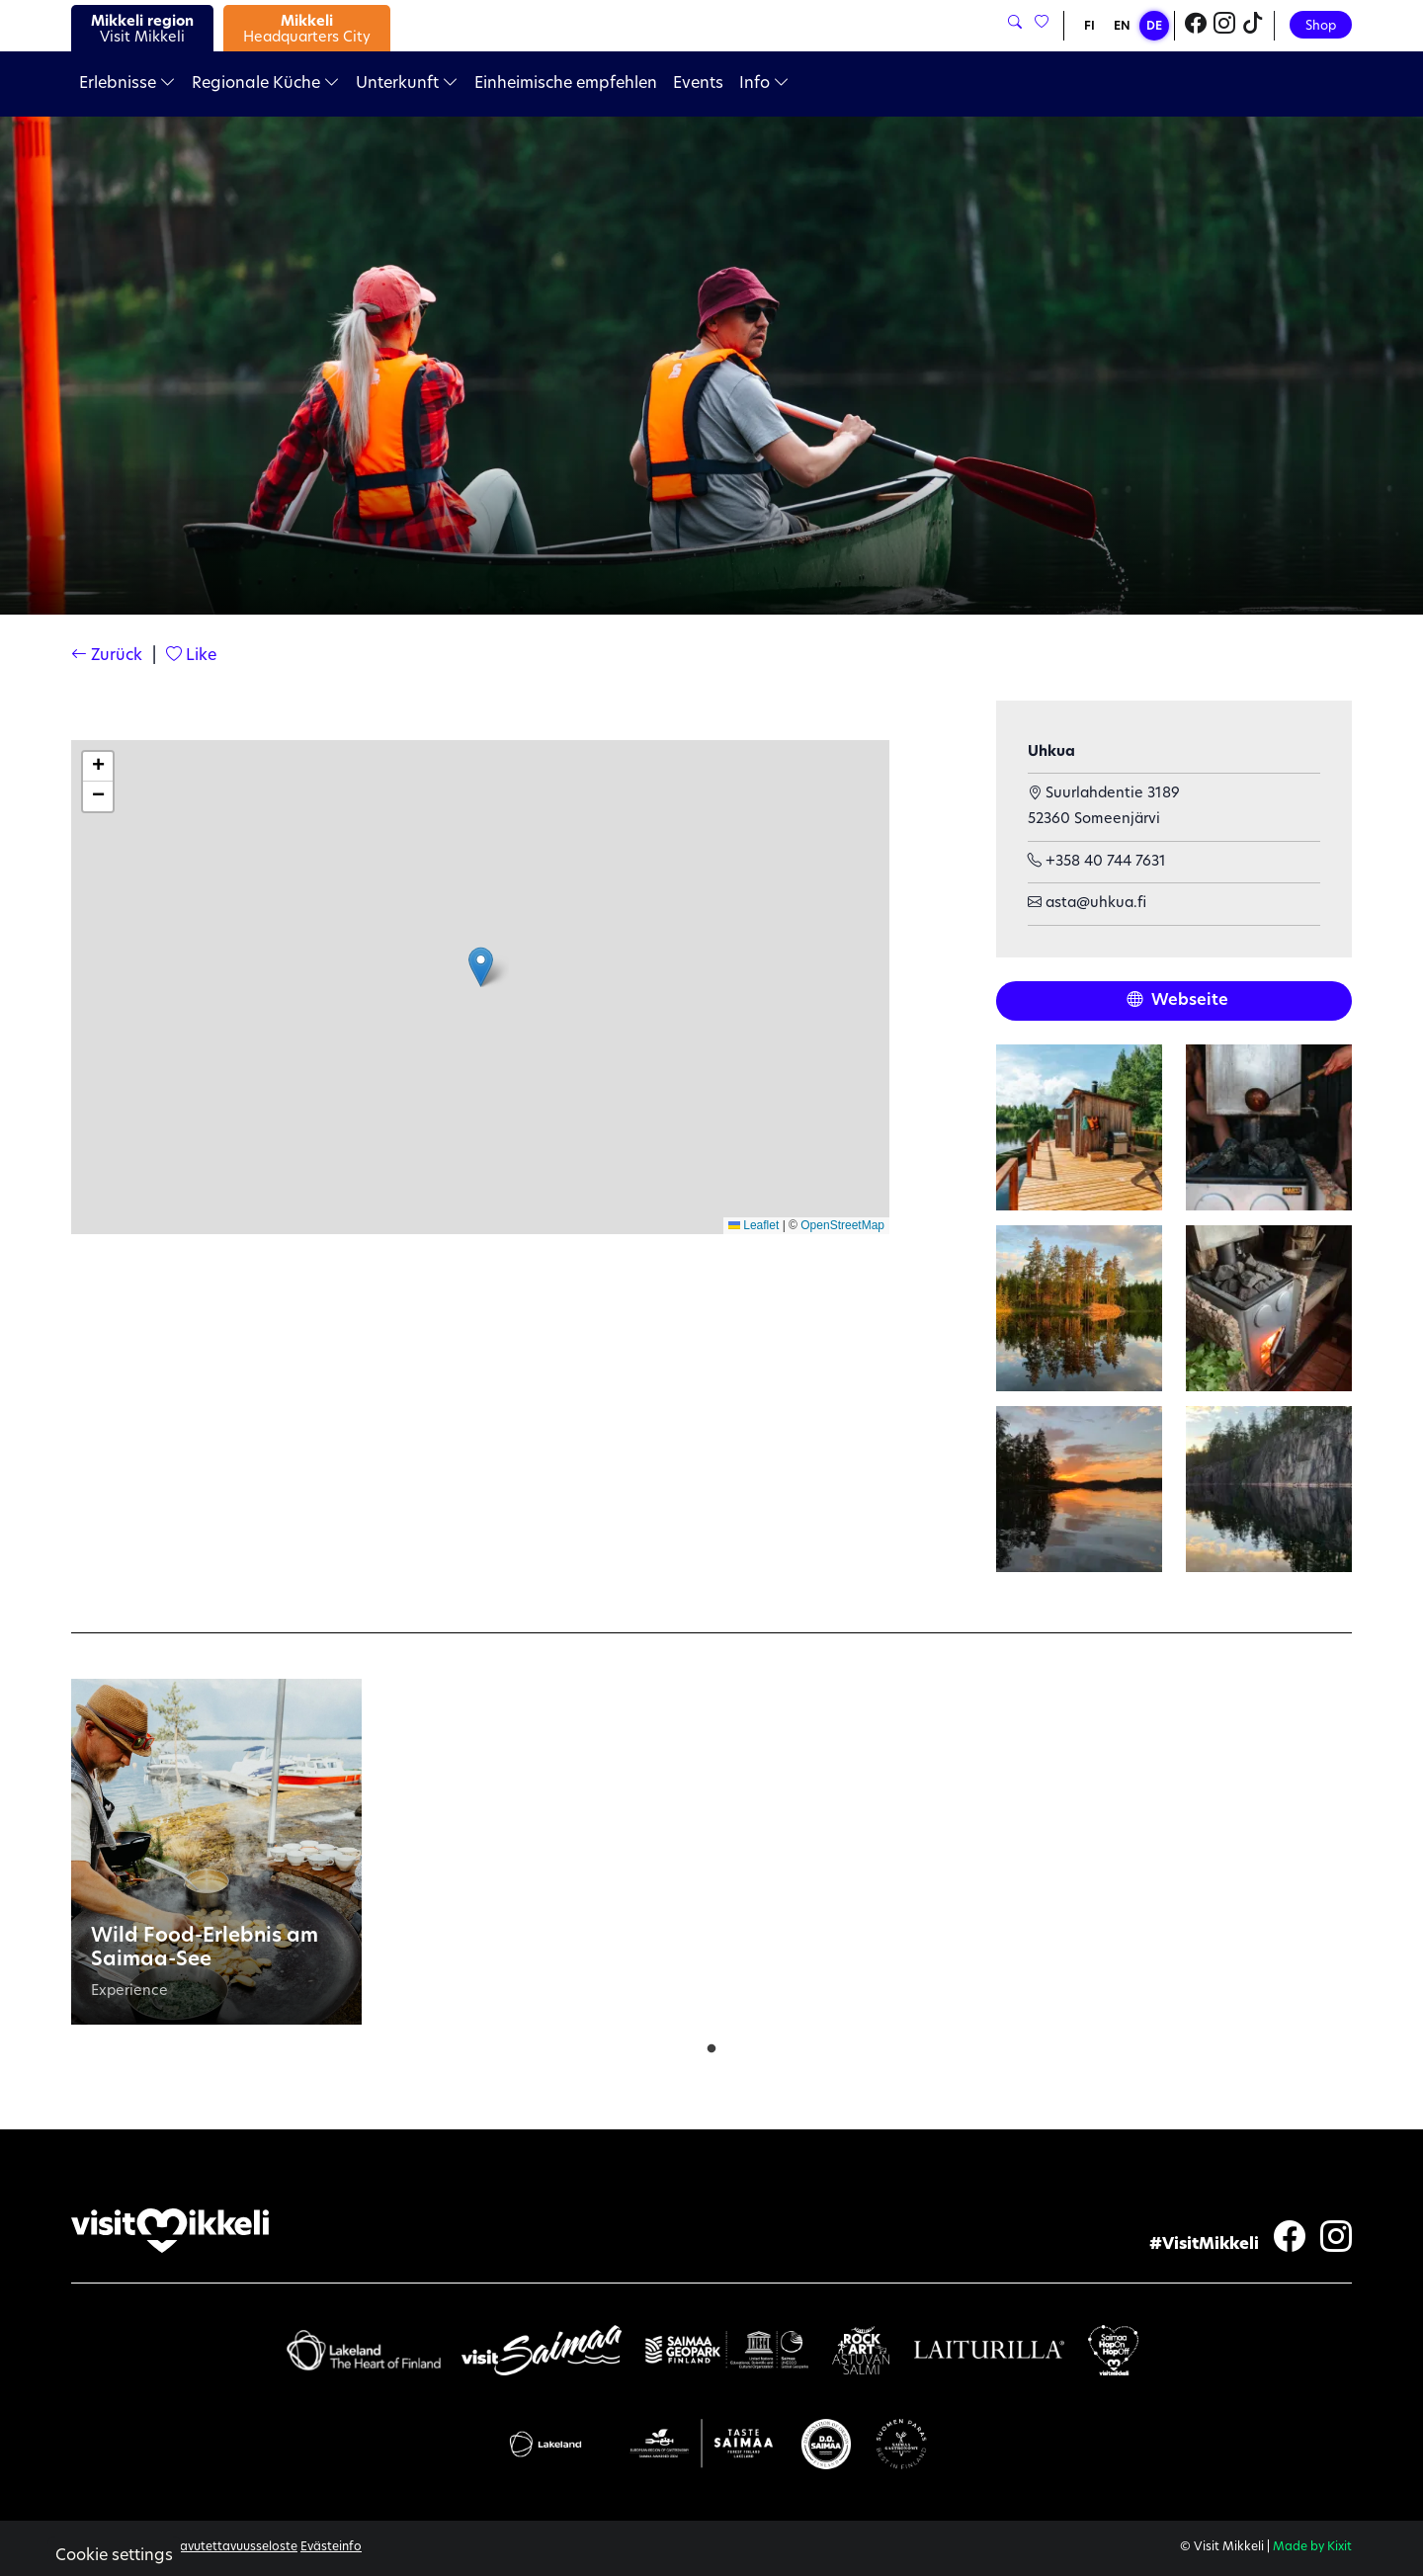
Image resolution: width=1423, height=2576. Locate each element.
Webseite (1177, 1001)
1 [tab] (711, 2044)
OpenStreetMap (842, 1225)
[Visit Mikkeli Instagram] (1224, 26)
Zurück (106, 656)
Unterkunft (407, 84)
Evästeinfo (331, 2547)
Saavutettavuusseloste (231, 2547)
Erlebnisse (127, 84)
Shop (1320, 26)
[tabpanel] (216, 1852)
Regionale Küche (266, 84)
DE (1154, 27)
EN (1122, 27)
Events (698, 84)
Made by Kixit (1312, 2547)
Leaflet (753, 1225)
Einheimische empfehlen (565, 84)
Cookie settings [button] (114, 2556)
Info (764, 84)
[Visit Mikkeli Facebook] (1196, 26)
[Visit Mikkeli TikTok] (1253, 26)
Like (191, 656)
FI (1089, 27)
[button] (480, 967)
